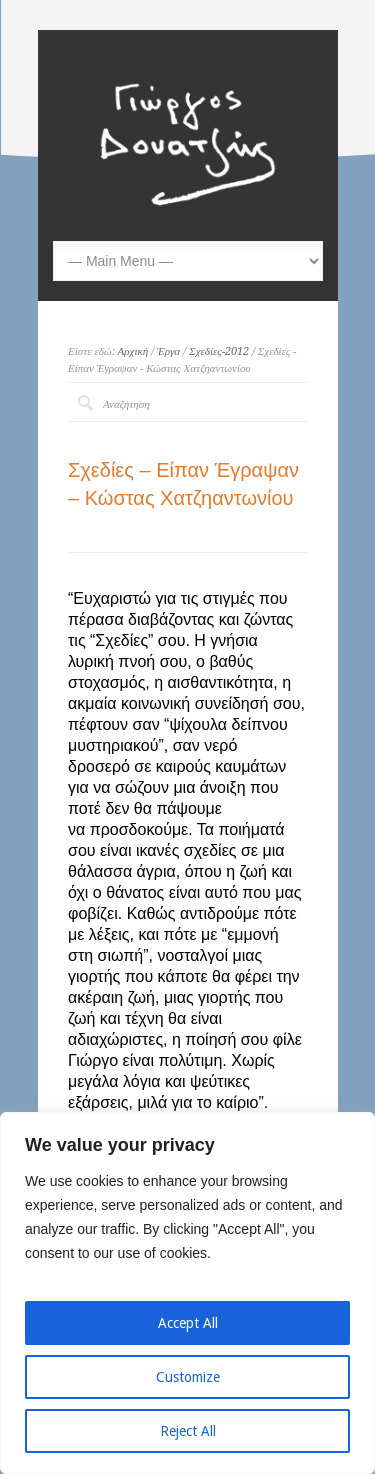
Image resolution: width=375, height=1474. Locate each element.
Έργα (168, 351)
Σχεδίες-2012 (219, 351)
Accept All (188, 1323)
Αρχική (133, 351)
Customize (188, 1377)
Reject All (188, 1431)
